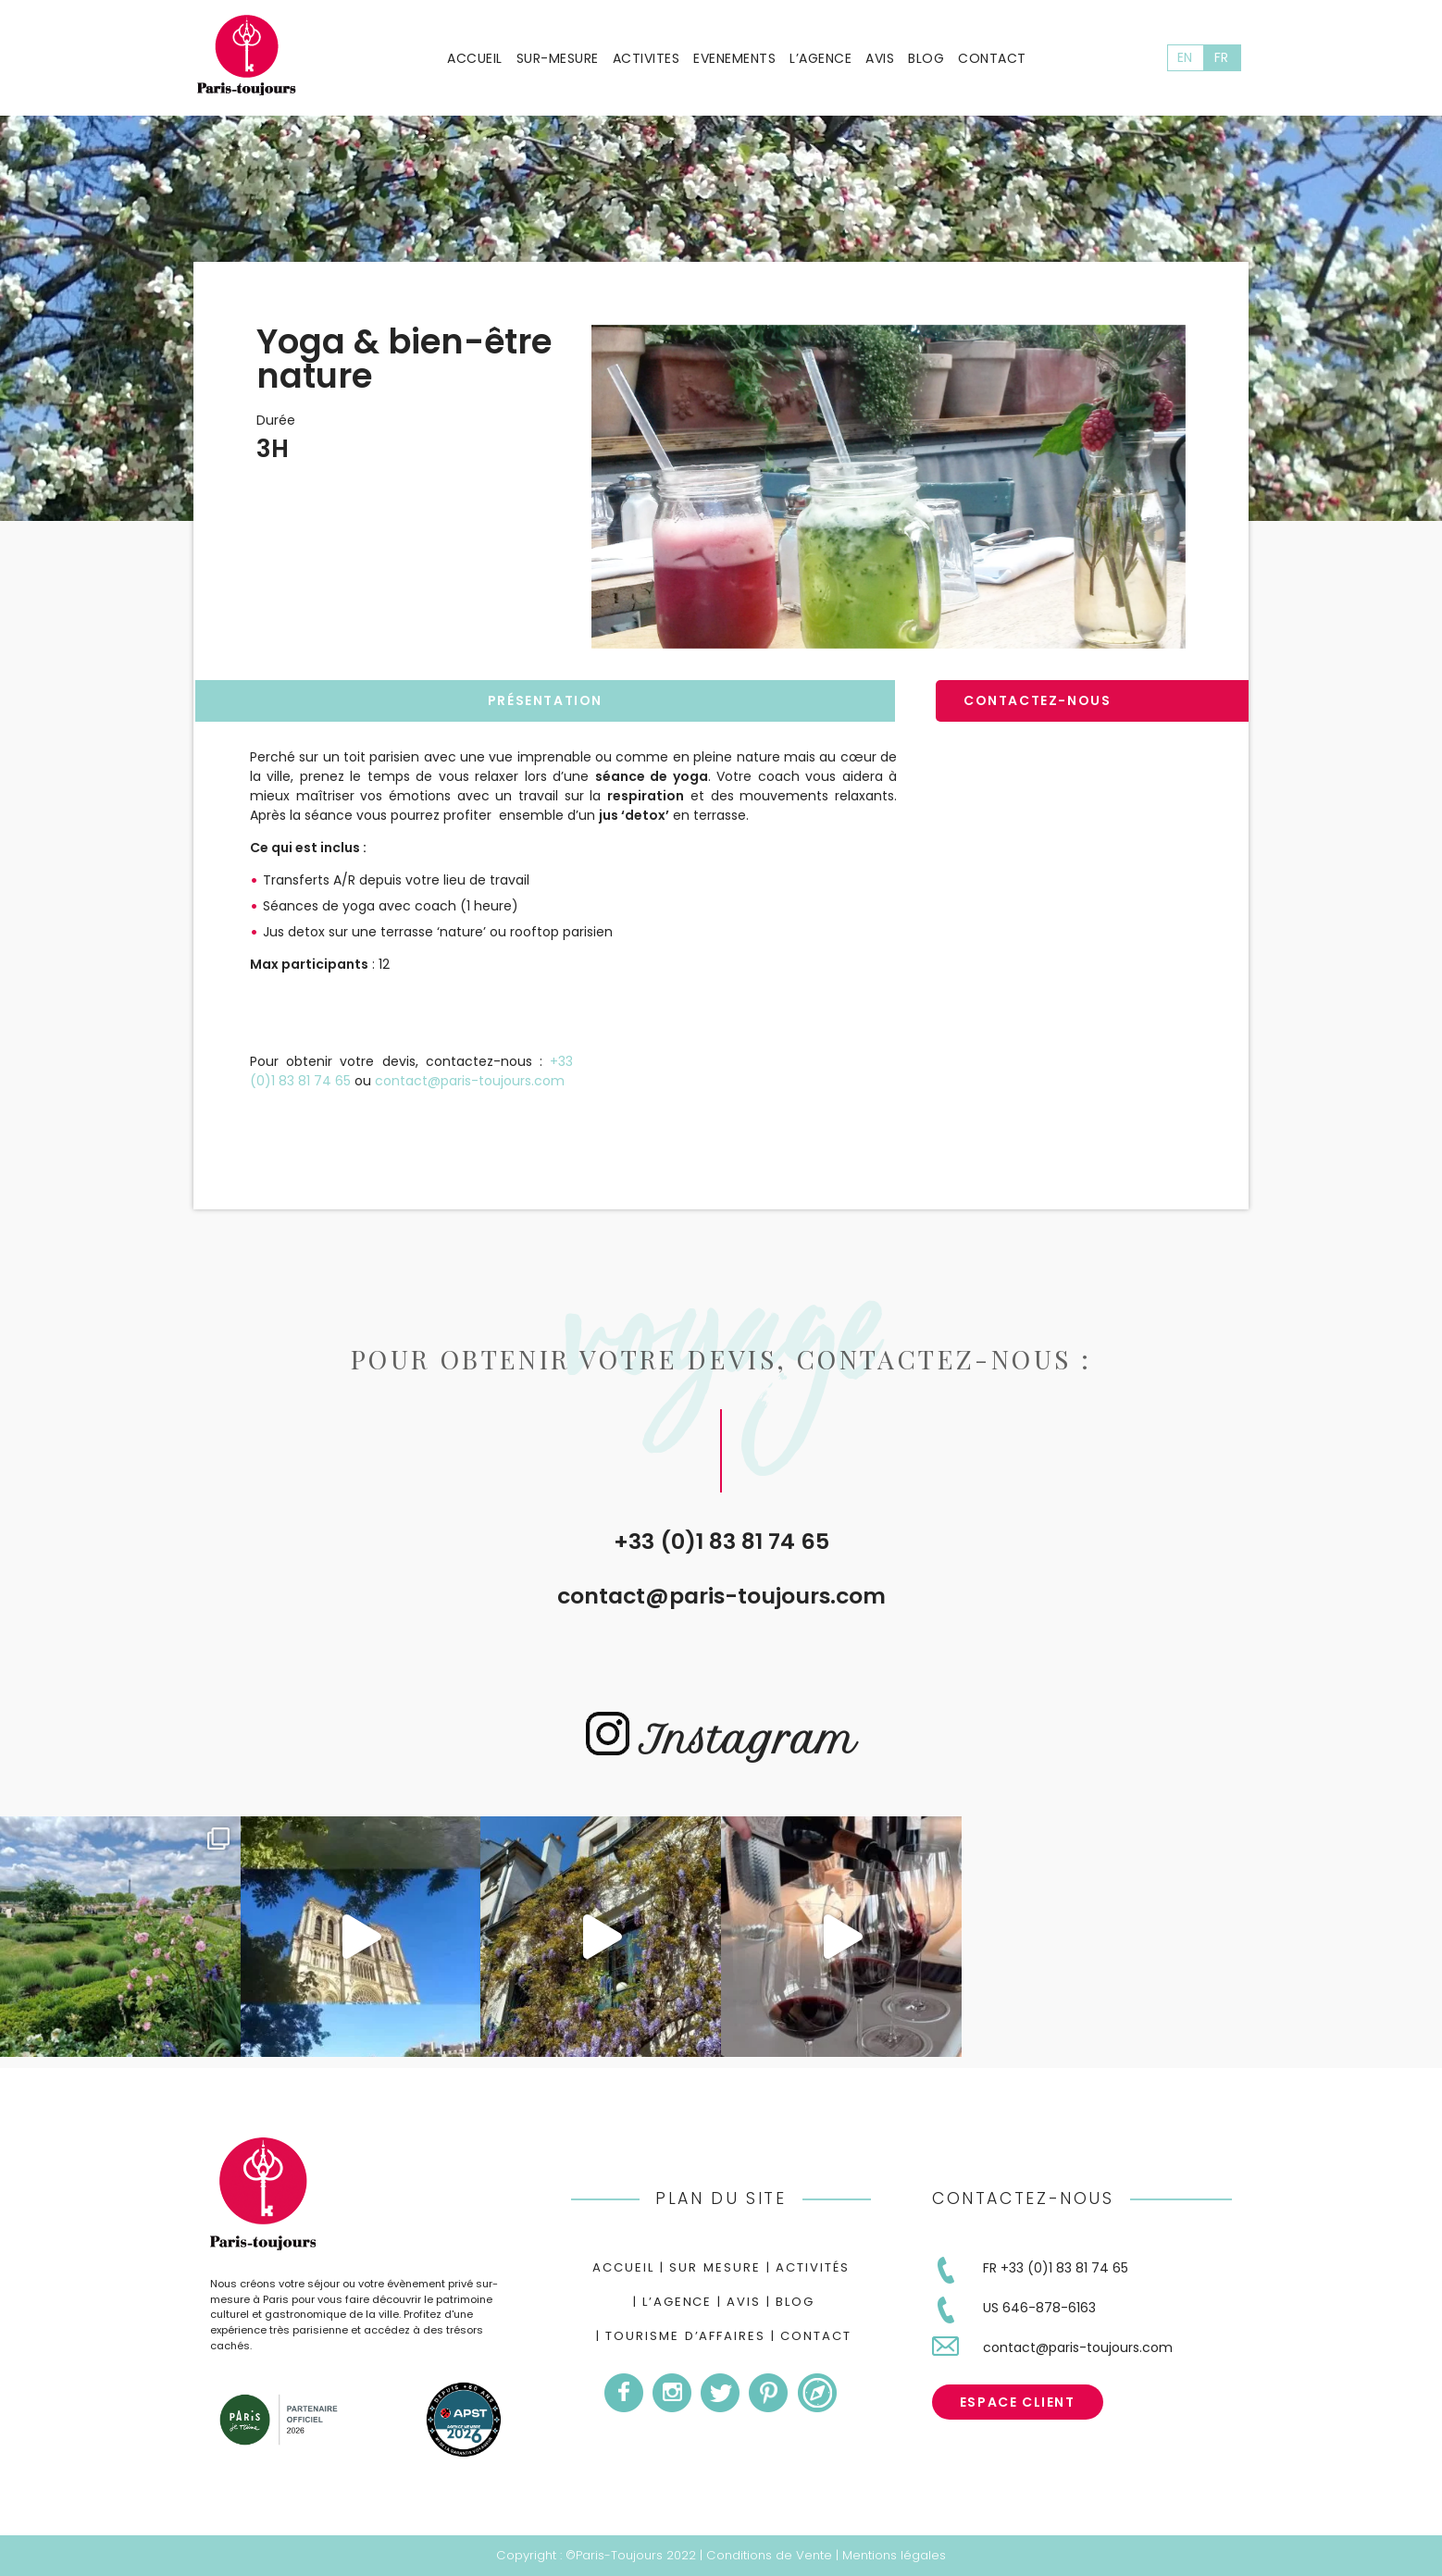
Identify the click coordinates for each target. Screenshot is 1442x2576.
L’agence (820, 58)
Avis (879, 58)
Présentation (545, 700)
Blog (926, 58)
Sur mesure (715, 2267)
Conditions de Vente (769, 2555)
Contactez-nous (1037, 700)
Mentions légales (894, 2555)
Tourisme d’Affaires (685, 2336)
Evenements (734, 58)
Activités (813, 2267)
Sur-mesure (557, 58)
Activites (646, 58)
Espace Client (1017, 2402)
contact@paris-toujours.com (721, 1595)
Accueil (475, 58)
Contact (992, 58)
